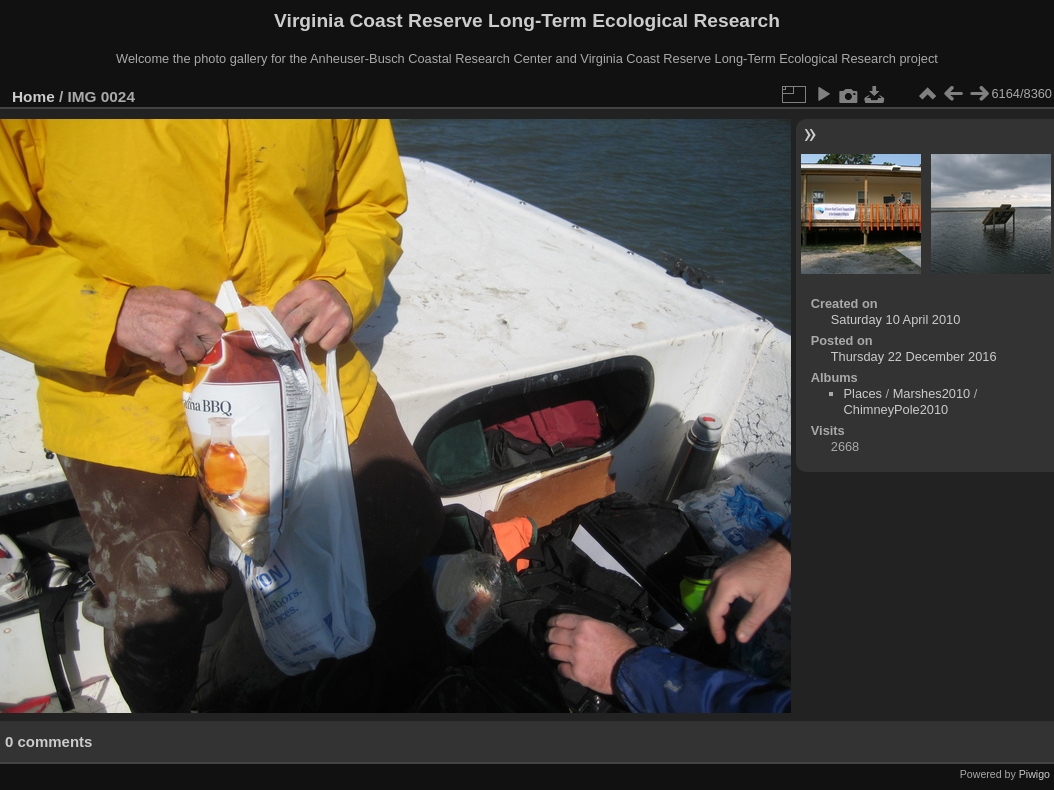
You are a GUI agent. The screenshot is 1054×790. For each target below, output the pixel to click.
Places (863, 393)
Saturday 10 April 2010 (895, 319)
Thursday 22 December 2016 (914, 356)
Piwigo (1034, 774)
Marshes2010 (932, 393)
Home (33, 96)
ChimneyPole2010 (896, 409)
